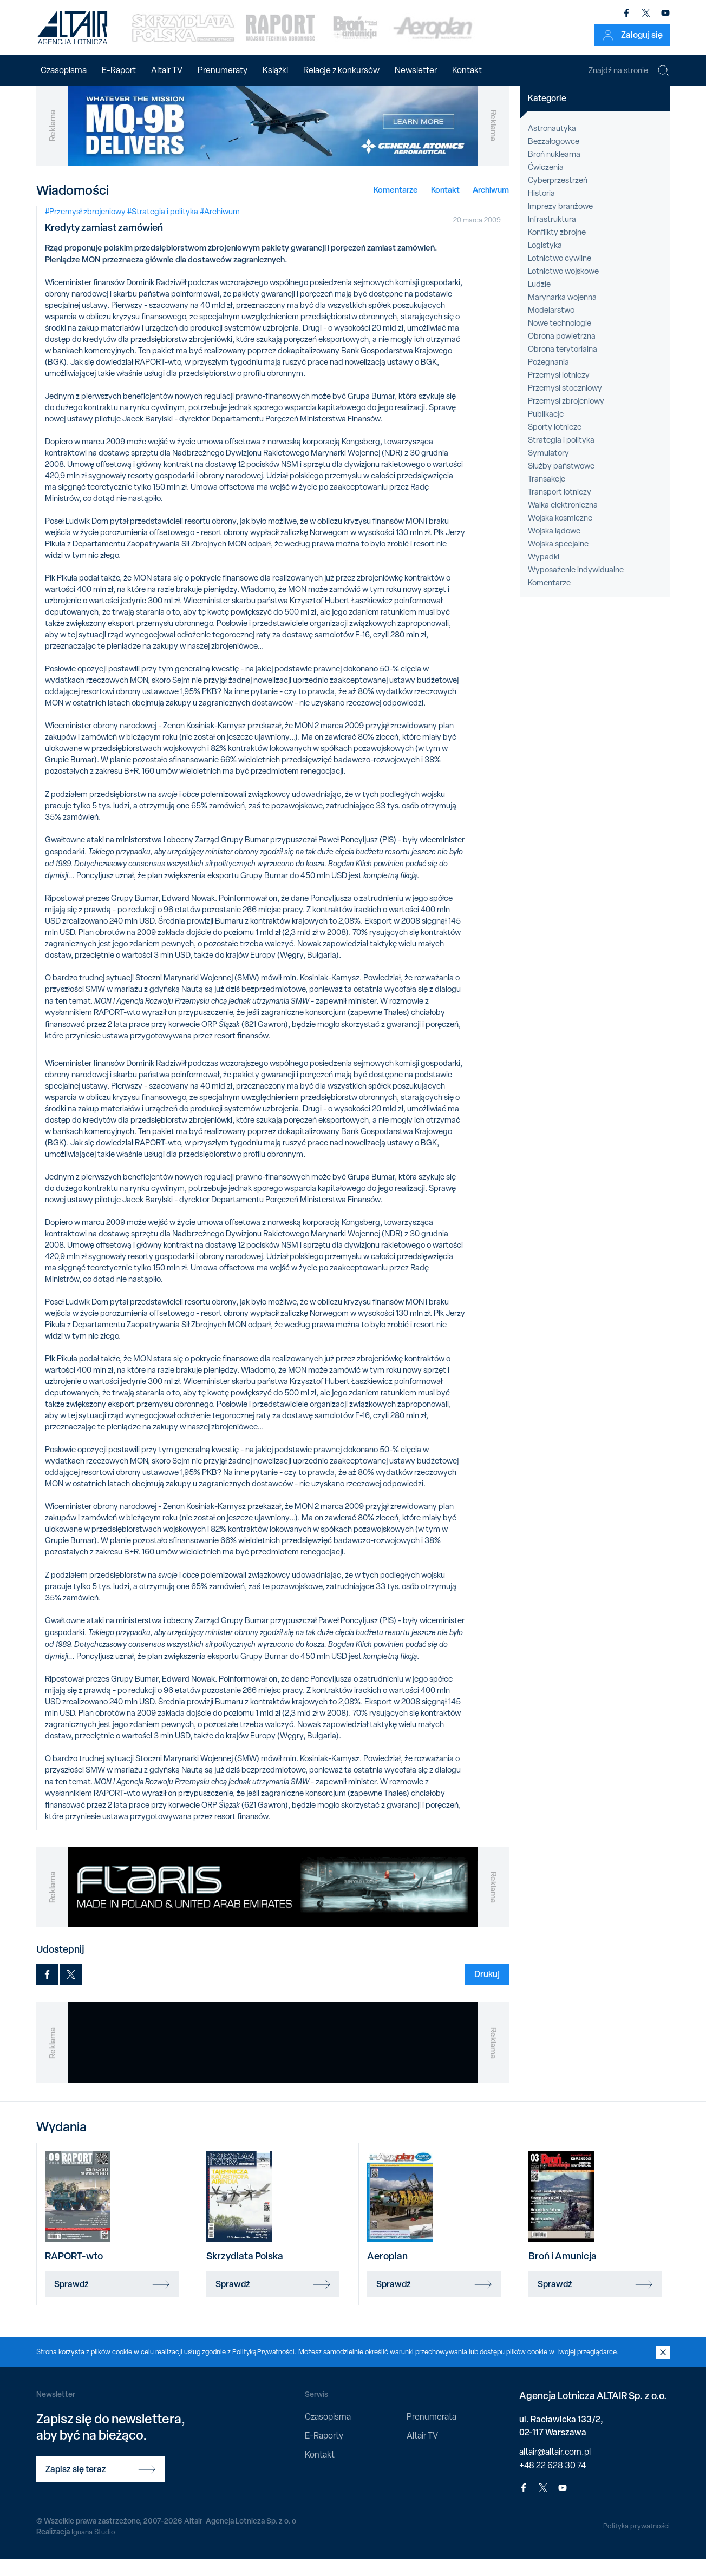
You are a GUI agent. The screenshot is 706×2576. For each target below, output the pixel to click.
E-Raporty (324, 2453)
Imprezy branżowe (560, 223)
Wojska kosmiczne (560, 535)
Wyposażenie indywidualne (576, 587)
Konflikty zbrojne (557, 249)
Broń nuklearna (554, 171)
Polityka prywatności (635, 2543)
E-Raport (119, 70)
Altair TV (166, 70)
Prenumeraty (222, 70)
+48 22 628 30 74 (552, 2482)
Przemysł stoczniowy (565, 405)
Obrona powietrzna (562, 353)
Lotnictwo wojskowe (563, 288)
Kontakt (467, 70)
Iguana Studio (93, 2548)
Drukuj (487, 1991)
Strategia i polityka (561, 457)
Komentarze (396, 206)
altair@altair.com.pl (555, 2469)
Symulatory (548, 470)
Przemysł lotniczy (559, 392)
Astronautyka (552, 145)
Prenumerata (431, 2433)
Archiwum (491, 206)
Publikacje (546, 431)
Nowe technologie (559, 340)
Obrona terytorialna (562, 366)
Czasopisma (64, 70)
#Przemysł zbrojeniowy (85, 228)
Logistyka (545, 262)
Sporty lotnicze (554, 444)
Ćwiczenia (546, 184)
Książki (275, 70)
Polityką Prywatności (264, 2369)
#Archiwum (220, 228)
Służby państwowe (561, 483)
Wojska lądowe (554, 548)
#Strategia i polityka (162, 228)
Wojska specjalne (558, 561)
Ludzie (539, 301)
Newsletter (416, 70)
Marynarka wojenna (562, 314)
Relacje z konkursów (341, 70)
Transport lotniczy (559, 509)
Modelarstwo (551, 327)
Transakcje (546, 496)
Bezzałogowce (553, 158)
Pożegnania (548, 379)
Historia (541, 210)
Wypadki (543, 574)
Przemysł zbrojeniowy (566, 418)
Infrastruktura (552, 236)
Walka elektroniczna (563, 522)
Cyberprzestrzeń (557, 197)
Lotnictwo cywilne (559, 275)
